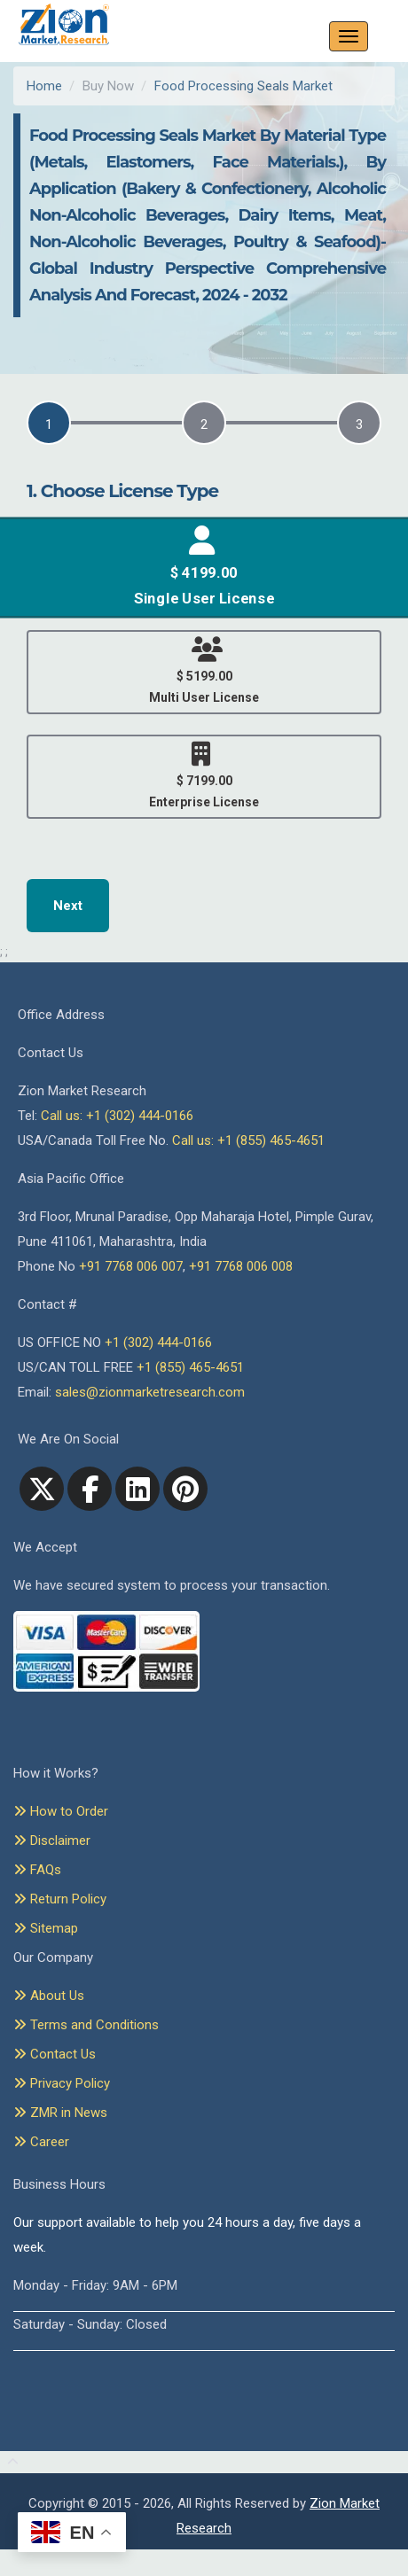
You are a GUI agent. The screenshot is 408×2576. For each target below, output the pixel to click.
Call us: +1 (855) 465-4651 (248, 1140)
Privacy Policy (61, 2083)
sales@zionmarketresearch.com (150, 1392)
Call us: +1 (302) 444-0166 (117, 1116)
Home (44, 86)
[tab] (49, 423)
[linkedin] (137, 1489)
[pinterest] (185, 1489)
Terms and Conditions (86, 2025)
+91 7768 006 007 (131, 1266)
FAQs (37, 1870)
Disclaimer (51, 1840)
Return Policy (59, 1899)
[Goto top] (9, 2462)
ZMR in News (60, 2113)
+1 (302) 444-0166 (158, 1342)
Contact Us (54, 2054)
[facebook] (89, 1489)
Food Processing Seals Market (243, 86)
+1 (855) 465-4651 (190, 1367)
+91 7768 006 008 (241, 1266)
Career (41, 2142)
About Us (48, 1996)
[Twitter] (42, 1489)
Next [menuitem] (67, 906)
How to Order (60, 1811)
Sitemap (45, 1928)
